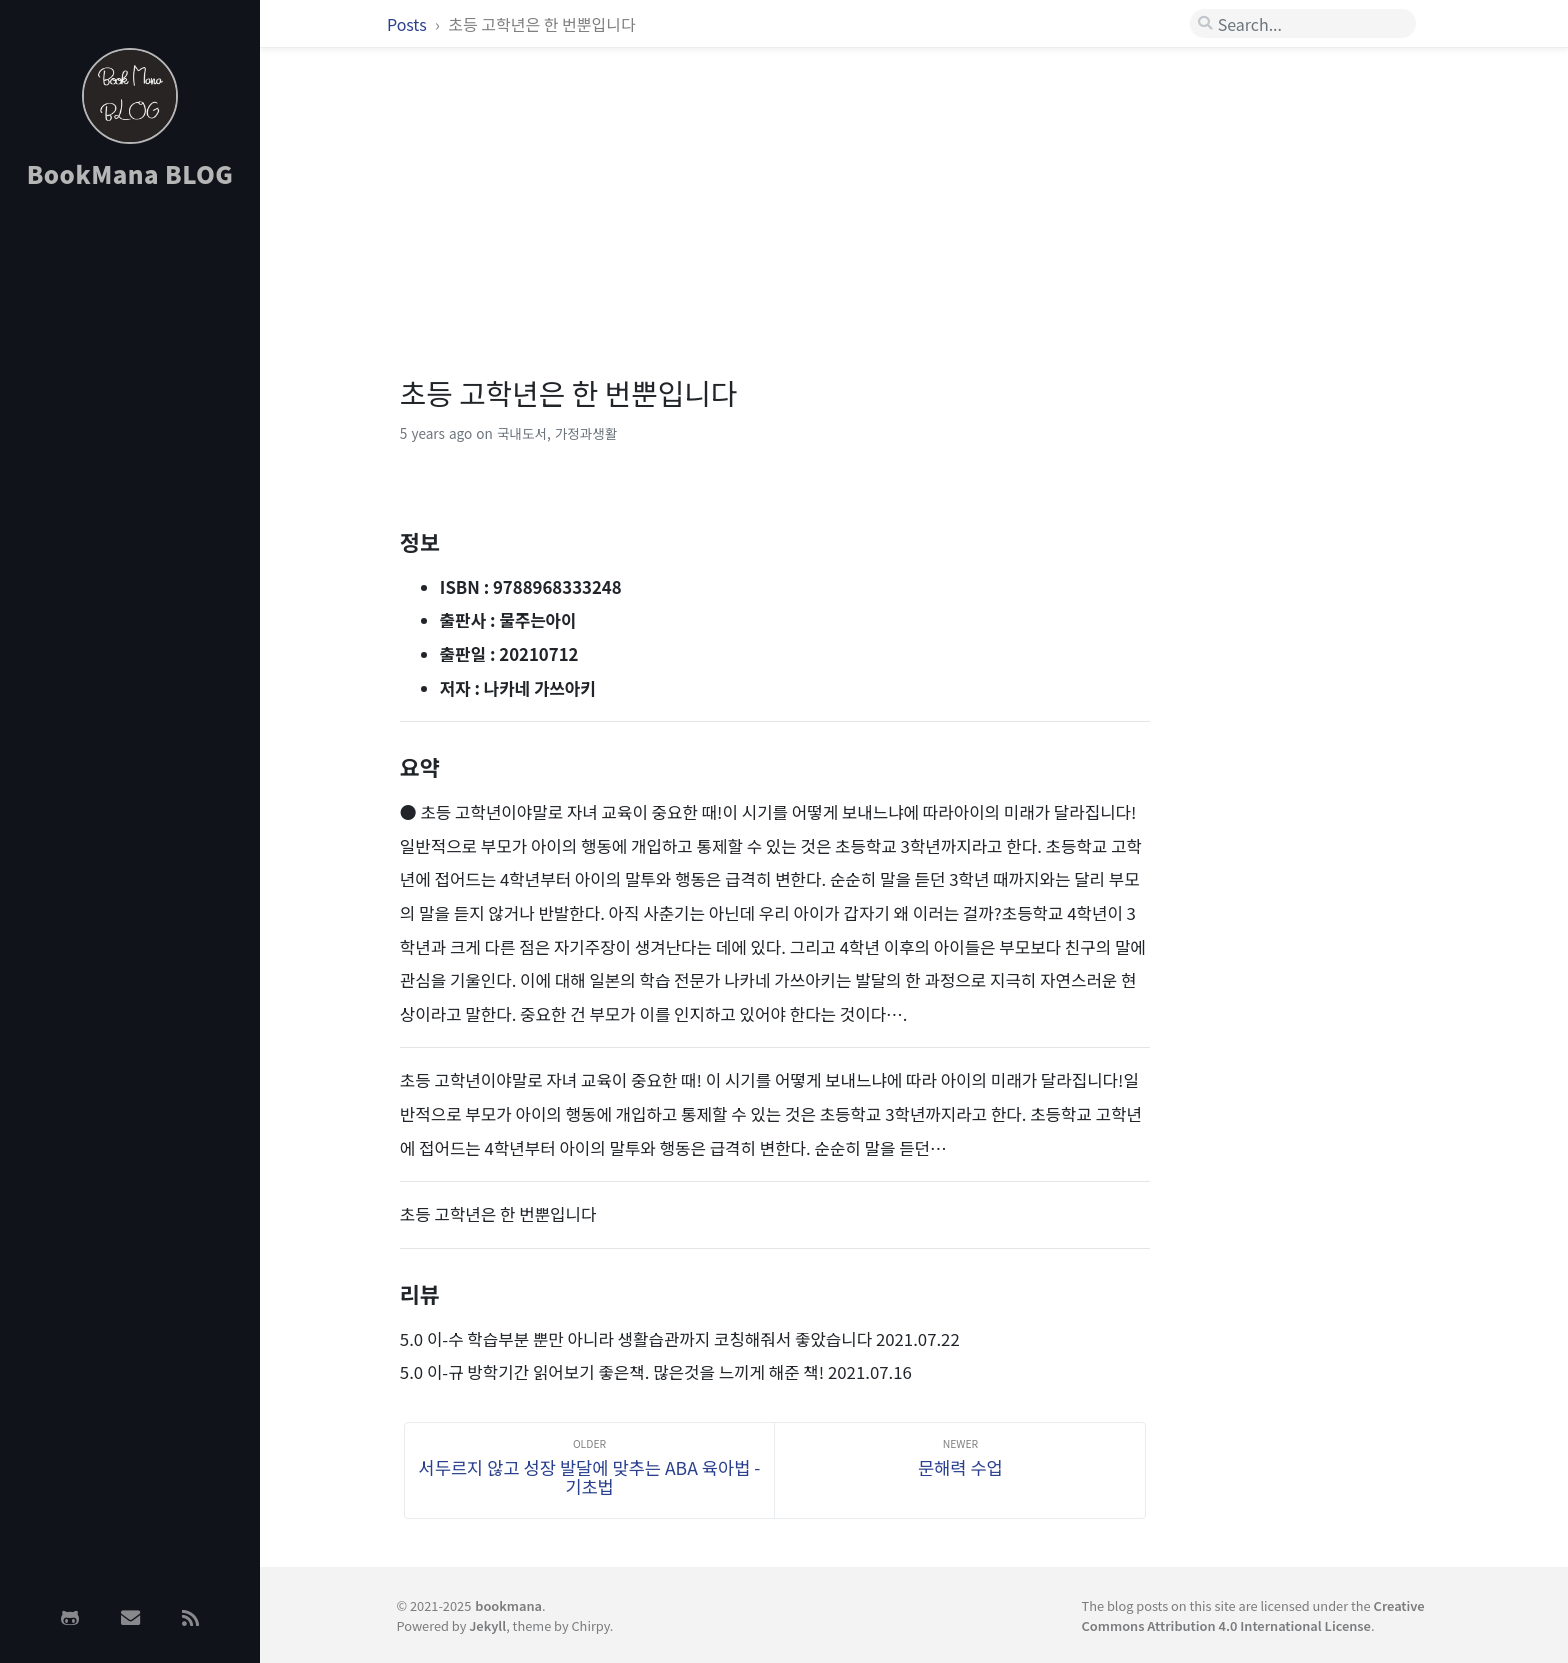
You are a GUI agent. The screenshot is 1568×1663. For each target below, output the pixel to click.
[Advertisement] (130, 523)
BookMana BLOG (130, 173)
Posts (408, 24)
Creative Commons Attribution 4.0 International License (1253, 1615)
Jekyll (487, 1625)
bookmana (508, 1605)
